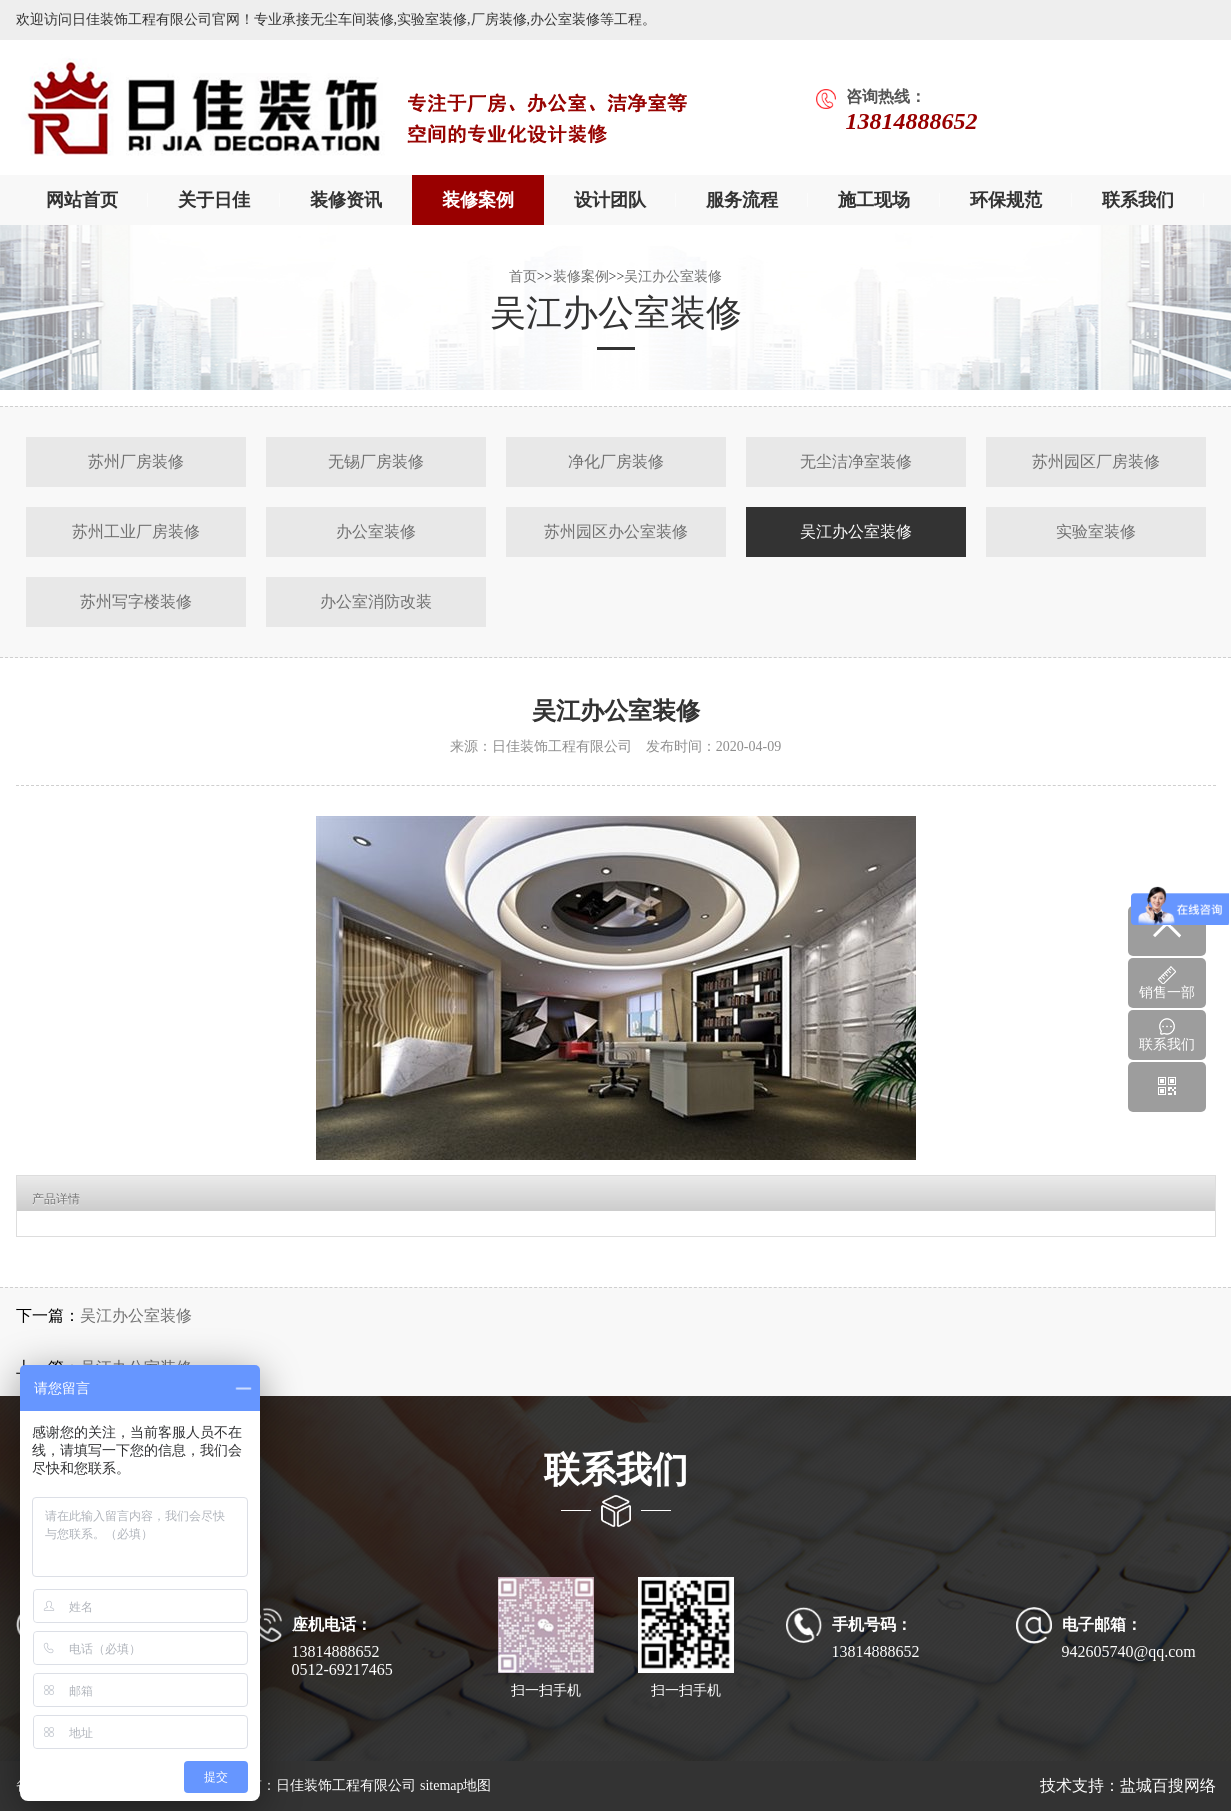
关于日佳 (214, 200)
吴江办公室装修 (673, 276)
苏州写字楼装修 (136, 601)
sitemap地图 (456, 1785)
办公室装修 (376, 531)
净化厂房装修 (616, 461)
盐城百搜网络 (1168, 1785)
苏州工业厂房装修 (136, 531)
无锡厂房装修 (376, 461)
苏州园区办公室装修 (616, 531)
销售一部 (1167, 983)
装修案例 (478, 200)
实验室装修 (1096, 531)
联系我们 (1138, 200)
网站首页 (82, 200)
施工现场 (874, 200)
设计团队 (610, 200)
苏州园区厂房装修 (1096, 461)
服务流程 (742, 200)
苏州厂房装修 (136, 461)
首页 (523, 276)
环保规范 (1006, 200)
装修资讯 (346, 200)
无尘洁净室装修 (856, 461)
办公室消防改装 (376, 601)
